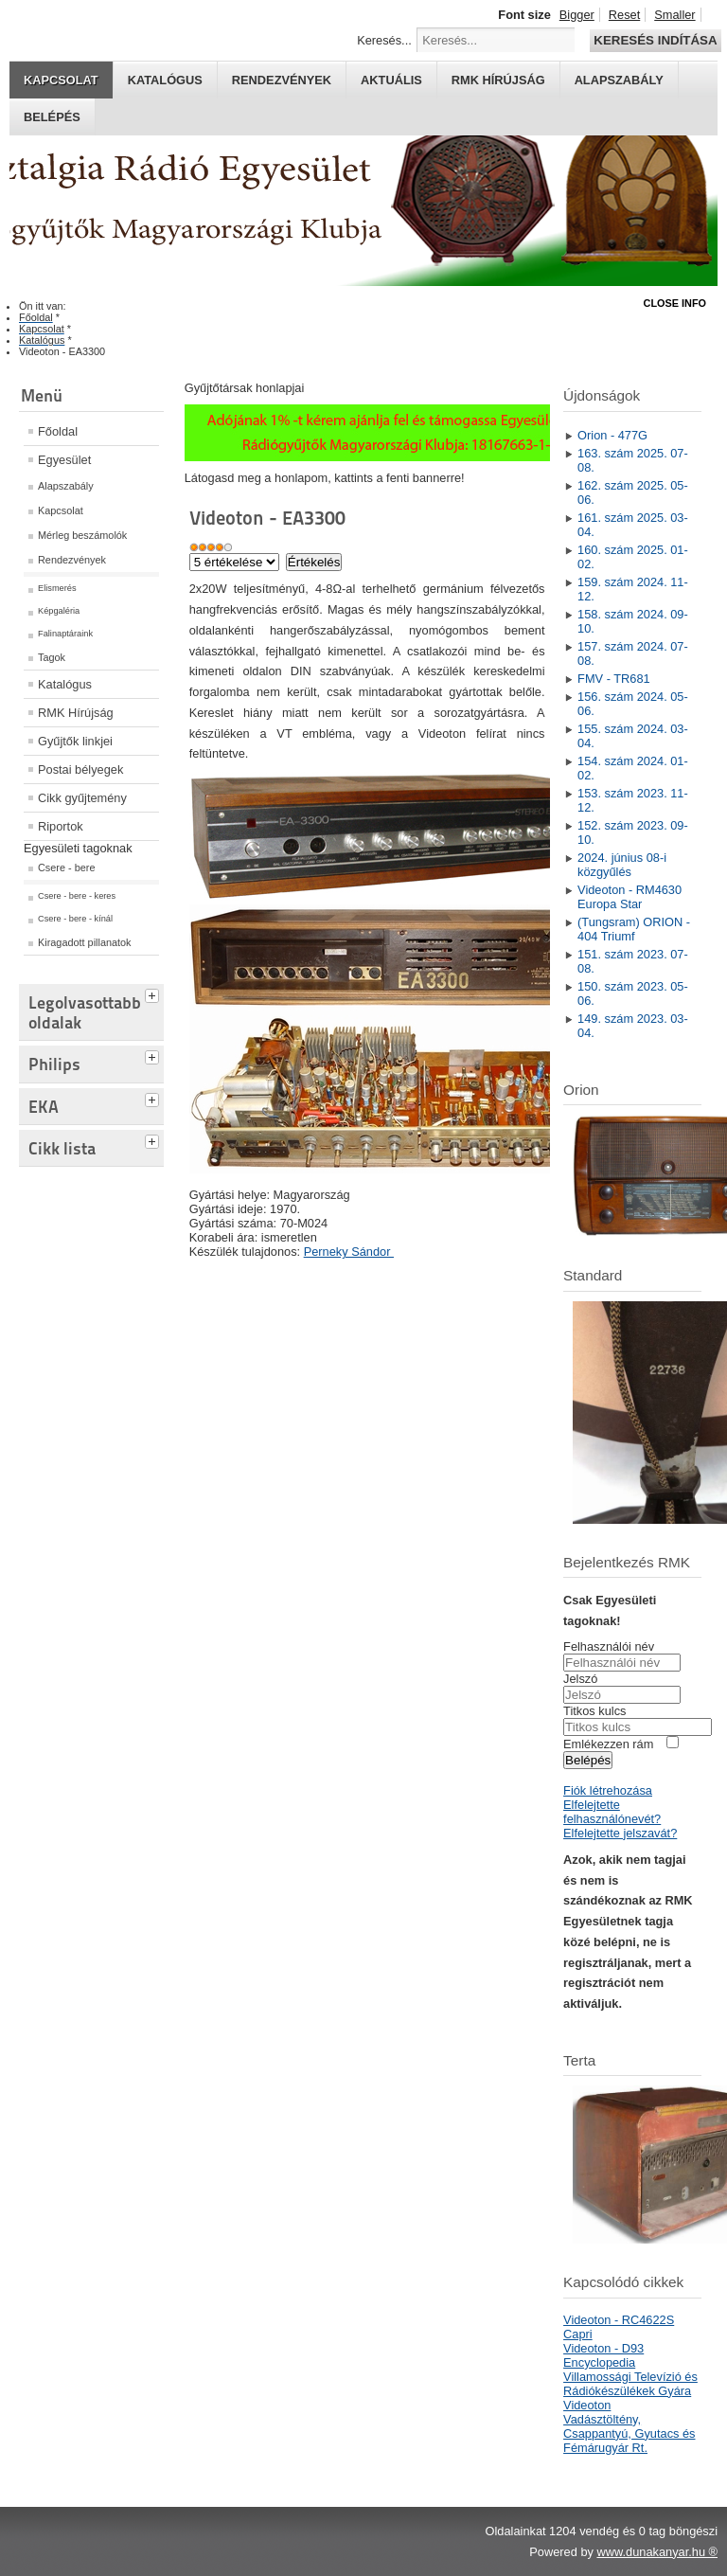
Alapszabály (619, 80)
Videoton (587, 2405)
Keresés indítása (655, 40)
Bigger (576, 15)
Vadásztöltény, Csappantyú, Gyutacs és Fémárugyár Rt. (629, 2433)
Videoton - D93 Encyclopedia (603, 2355)
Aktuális (391, 80)
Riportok (60, 826)
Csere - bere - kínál (75, 918)
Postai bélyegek (80, 769)
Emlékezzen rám (608, 1744)
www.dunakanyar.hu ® (657, 2552)
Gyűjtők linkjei (75, 741)
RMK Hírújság (76, 713)
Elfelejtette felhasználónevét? (612, 1812)
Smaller (674, 15)
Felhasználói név (608, 1646)
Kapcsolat (61, 80)
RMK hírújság (498, 80)
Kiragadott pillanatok (85, 942)
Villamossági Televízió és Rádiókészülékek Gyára (630, 2384)
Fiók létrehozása (607, 1790)
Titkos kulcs (594, 1711)
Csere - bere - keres (76, 896)
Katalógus (165, 80)
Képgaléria (59, 611)
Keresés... (384, 40)
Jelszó (580, 1679)
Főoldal (58, 431)
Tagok (51, 657)
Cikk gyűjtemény (82, 798)
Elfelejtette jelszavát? (620, 1833)
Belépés (52, 117)
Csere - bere (66, 867)
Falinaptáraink (65, 633)
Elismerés (57, 588)
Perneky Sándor (349, 1251)
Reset (624, 15)
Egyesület (64, 460)
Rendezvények (281, 80)
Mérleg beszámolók (82, 535)
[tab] (154, 993)
